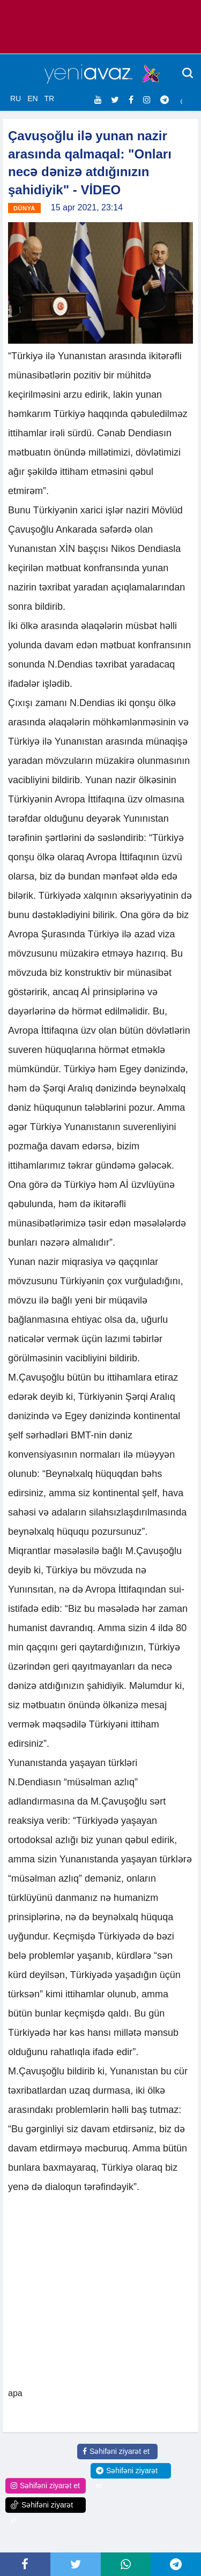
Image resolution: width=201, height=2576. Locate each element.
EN (32, 98)
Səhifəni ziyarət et (116, 2451)
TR (49, 98)
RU (15, 98)
